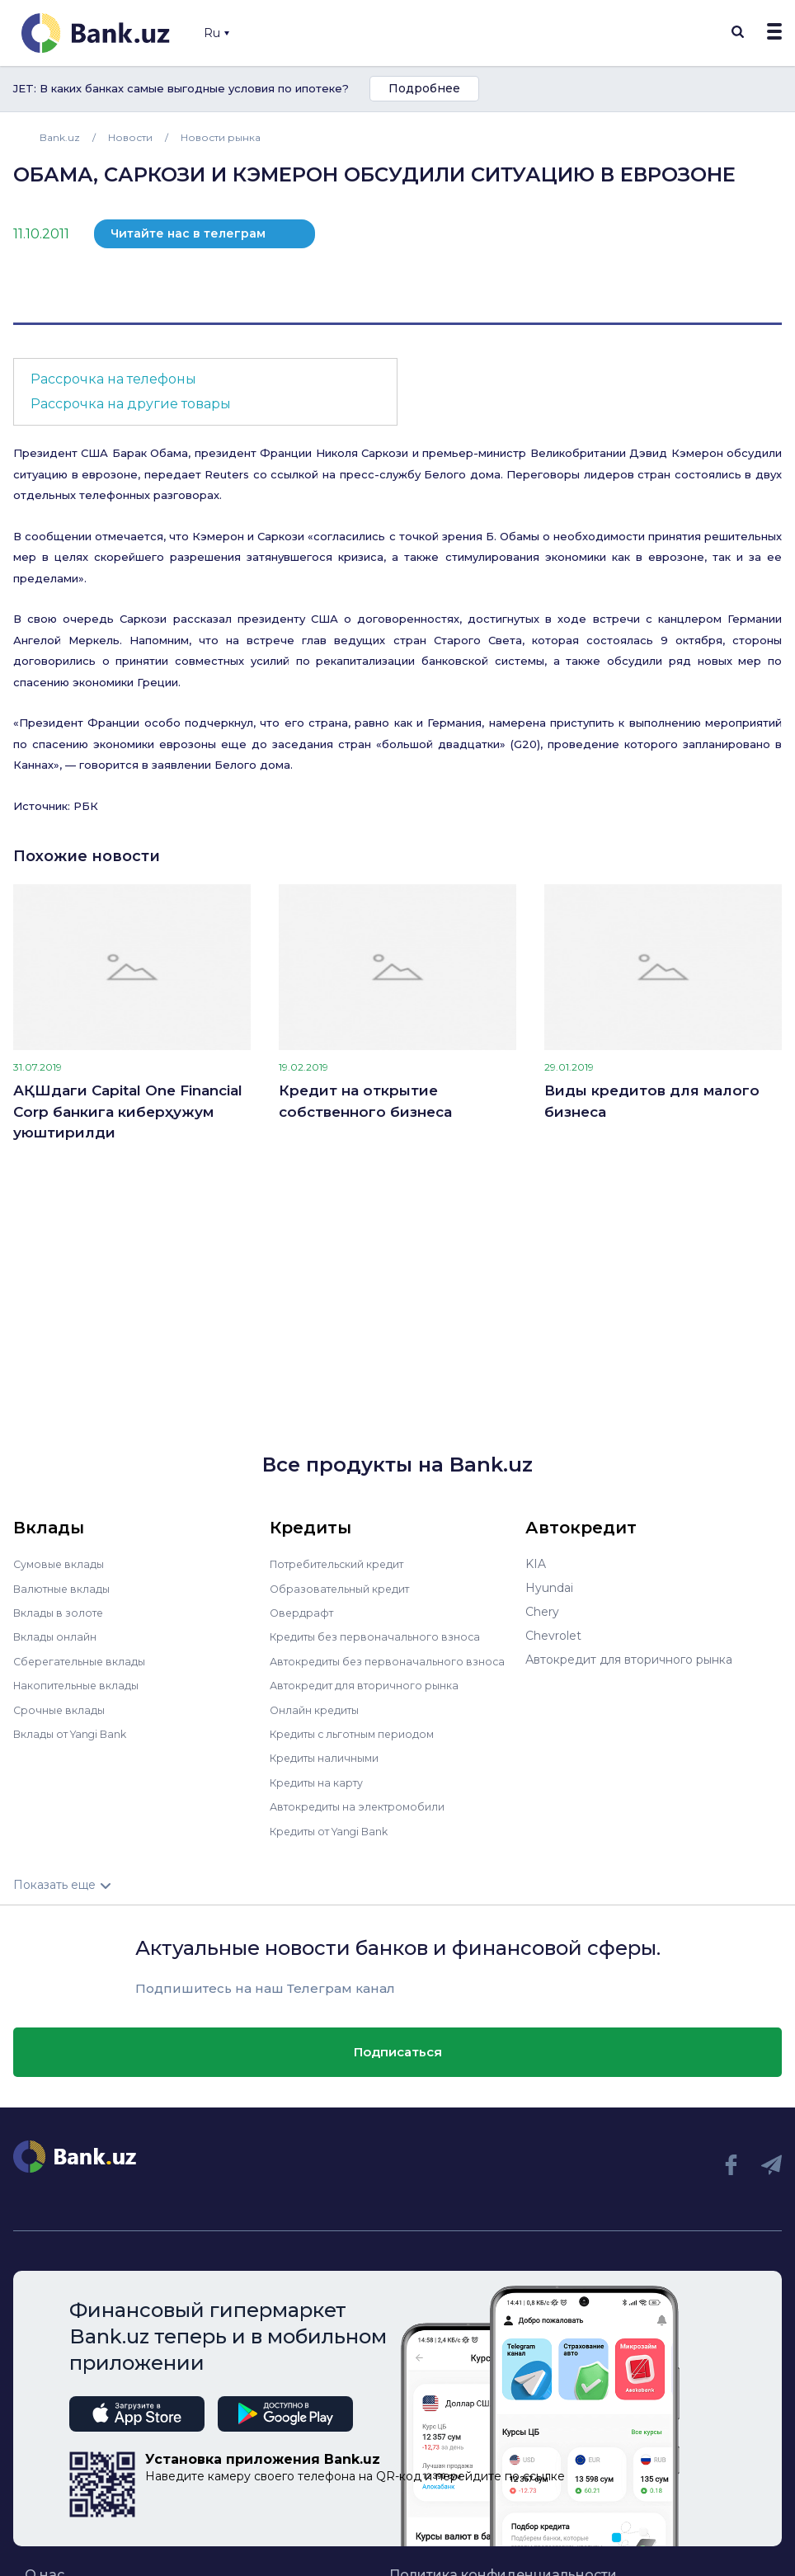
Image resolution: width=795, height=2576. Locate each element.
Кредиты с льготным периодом (362, 1742)
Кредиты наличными (331, 1766)
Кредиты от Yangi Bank (338, 1838)
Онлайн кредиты (319, 1719)
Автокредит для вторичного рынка (373, 1695)
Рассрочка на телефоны (113, 379)
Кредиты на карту (323, 1790)
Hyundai (549, 1587)
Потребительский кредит (346, 1563)
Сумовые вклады (62, 1563)
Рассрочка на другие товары (131, 404)
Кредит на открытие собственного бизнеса (365, 1101)
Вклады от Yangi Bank (78, 1731)
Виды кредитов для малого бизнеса (652, 1101)
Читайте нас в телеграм (188, 233)
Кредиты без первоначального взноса (383, 1635)
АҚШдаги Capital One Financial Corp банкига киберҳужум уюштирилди (127, 1111)
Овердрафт (304, 1611)
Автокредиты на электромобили (366, 1814)
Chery (542, 1611)
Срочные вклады (62, 1707)
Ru (216, 33)
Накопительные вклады (83, 1683)
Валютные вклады (66, 1587)
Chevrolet (553, 1635)
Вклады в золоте (62, 1611)
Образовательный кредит (346, 1587)
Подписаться (398, 2060)
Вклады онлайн (59, 1635)
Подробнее (424, 88)
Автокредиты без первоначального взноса (375, 1665)
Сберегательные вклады (85, 1659)
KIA (535, 1563)
